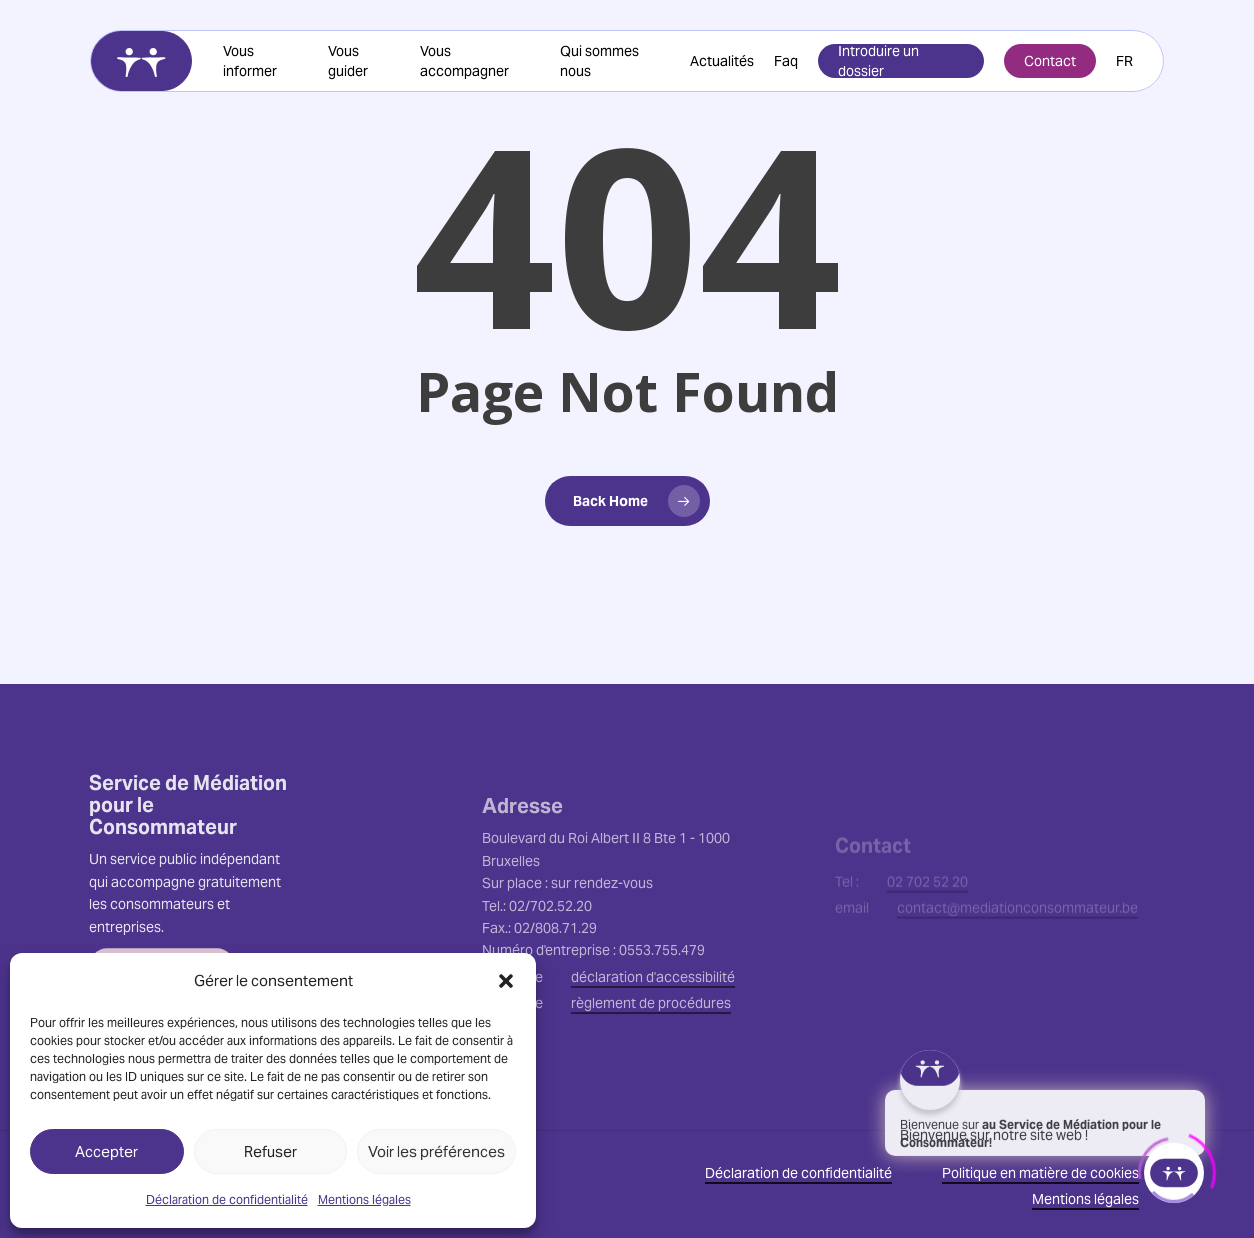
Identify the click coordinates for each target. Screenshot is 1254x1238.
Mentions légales (364, 1199)
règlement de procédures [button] (651, 1060)
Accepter (106, 1151)
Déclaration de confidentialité (227, 1199)
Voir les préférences (436, 1151)
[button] (506, 981)
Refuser (270, 1151)
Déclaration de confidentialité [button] (798, 1173)
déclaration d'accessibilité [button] (653, 1034)
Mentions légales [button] (1085, 1199)
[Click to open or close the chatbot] (1174, 1168)
